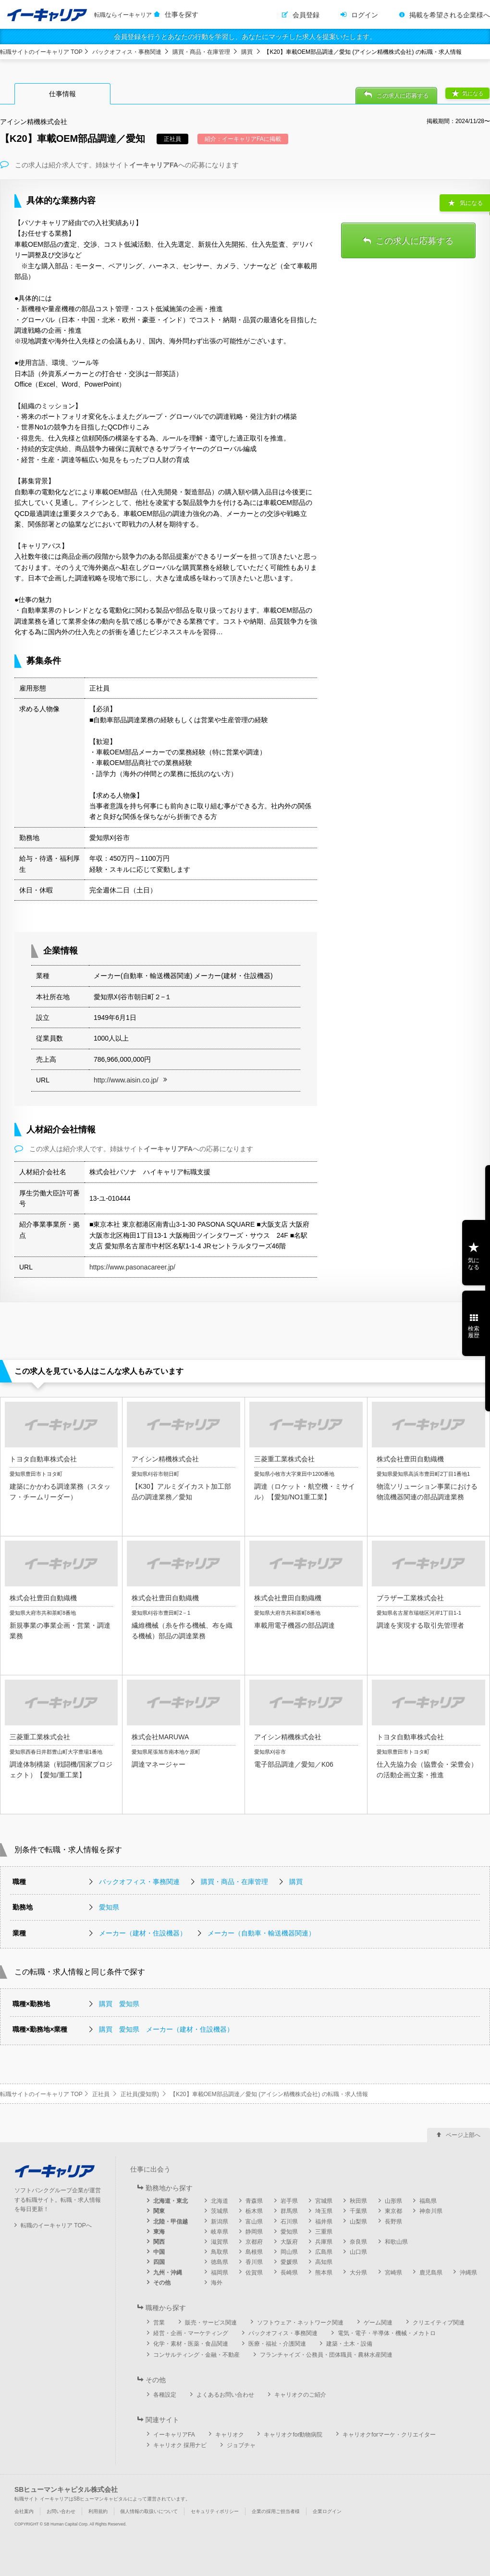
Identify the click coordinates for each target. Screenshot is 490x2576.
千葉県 (358, 2211)
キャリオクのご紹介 (300, 2394)
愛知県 (109, 1907)
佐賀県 (254, 2272)
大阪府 (289, 2241)
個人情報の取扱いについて (149, 2511)
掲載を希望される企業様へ (449, 15)
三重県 (323, 2231)
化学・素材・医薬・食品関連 (190, 2343)
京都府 (254, 2241)
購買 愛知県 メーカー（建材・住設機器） (166, 2029)
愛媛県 (289, 2262)
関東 (159, 2211)
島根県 (254, 2252)
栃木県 (254, 2211)
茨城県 (219, 2211)
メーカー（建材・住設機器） (142, 1933)
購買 (247, 52)
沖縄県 (468, 2272)
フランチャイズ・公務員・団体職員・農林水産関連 (326, 2354)
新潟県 (219, 2221)
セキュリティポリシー (215, 2511)
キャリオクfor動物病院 (293, 2434)
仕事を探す (181, 14)
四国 (159, 2262)
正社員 (101, 2094)
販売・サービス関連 (211, 2322)
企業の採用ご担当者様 (276, 2511)
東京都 (393, 2211)
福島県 (428, 2201)
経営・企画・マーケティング (190, 2333)
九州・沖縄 (167, 2272)
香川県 (254, 2262)
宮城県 (323, 2201)
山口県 (358, 2252)
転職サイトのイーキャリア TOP (41, 52)
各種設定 (164, 2394)
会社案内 (24, 2511)
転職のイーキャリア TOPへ (56, 2225)
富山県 (254, 2221)
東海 (159, 2231)
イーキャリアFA (174, 2434)
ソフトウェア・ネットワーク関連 (300, 2322)
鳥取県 (219, 2252)
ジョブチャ (241, 2445)
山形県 (393, 2201)
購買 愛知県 (119, 2004)
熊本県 (323, 2272)
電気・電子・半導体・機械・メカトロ (387, 2333)
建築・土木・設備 (349, 2343)
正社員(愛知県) (140, 2094)
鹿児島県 (430, 2272)
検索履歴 (473, 1332)
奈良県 (358, 2241)
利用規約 (98, 2511)
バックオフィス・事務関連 (126, 52)
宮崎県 (393, 2272)
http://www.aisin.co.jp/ (126, 1080)
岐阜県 (219, 2231)
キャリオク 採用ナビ (180, 2445)
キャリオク (229, 2434)
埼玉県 (323, 2211)
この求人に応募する (403, 95)
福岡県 (219, 2272)
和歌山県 (396, 2241)
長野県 (393, 2221)
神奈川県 (430, 2211)
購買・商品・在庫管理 (201, 52)
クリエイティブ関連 (439, 2322)
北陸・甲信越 (170, 2221)
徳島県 (219, 2262)
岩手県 (289, 2201)
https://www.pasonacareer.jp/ (132, 1267)
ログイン (364, 15)
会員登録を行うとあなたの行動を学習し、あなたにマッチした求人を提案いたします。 (245, 36)
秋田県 (358, 2201)
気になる (472, 93)
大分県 (358, 2272)
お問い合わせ (61, 2511)
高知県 (323, 2262)
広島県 (323, 2252)
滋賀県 (219, 2241)
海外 (216, 2282)
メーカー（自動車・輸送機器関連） (261, 1933)
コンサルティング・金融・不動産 (196, 2354)
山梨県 (358, 2221)
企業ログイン (327, 2511)
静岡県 (254, 2231)
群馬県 (289, 2211)
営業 (159, 2322)
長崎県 (289, 2272)
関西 (159, 2241)
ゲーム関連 (378, 2322)
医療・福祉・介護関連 (277, 2343)
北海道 (219, 2201)
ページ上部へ (463, 2135)
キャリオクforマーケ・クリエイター (389, 2434)
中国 (159, 2252)
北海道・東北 (170, 2201)
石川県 (289, 2221)
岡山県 (289, 2252)
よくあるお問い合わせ (225, 2394)
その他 (162, 2282)
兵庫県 (323, 2241)
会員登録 (306, 15)
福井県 (323, 2221)
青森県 (254, 2201)
